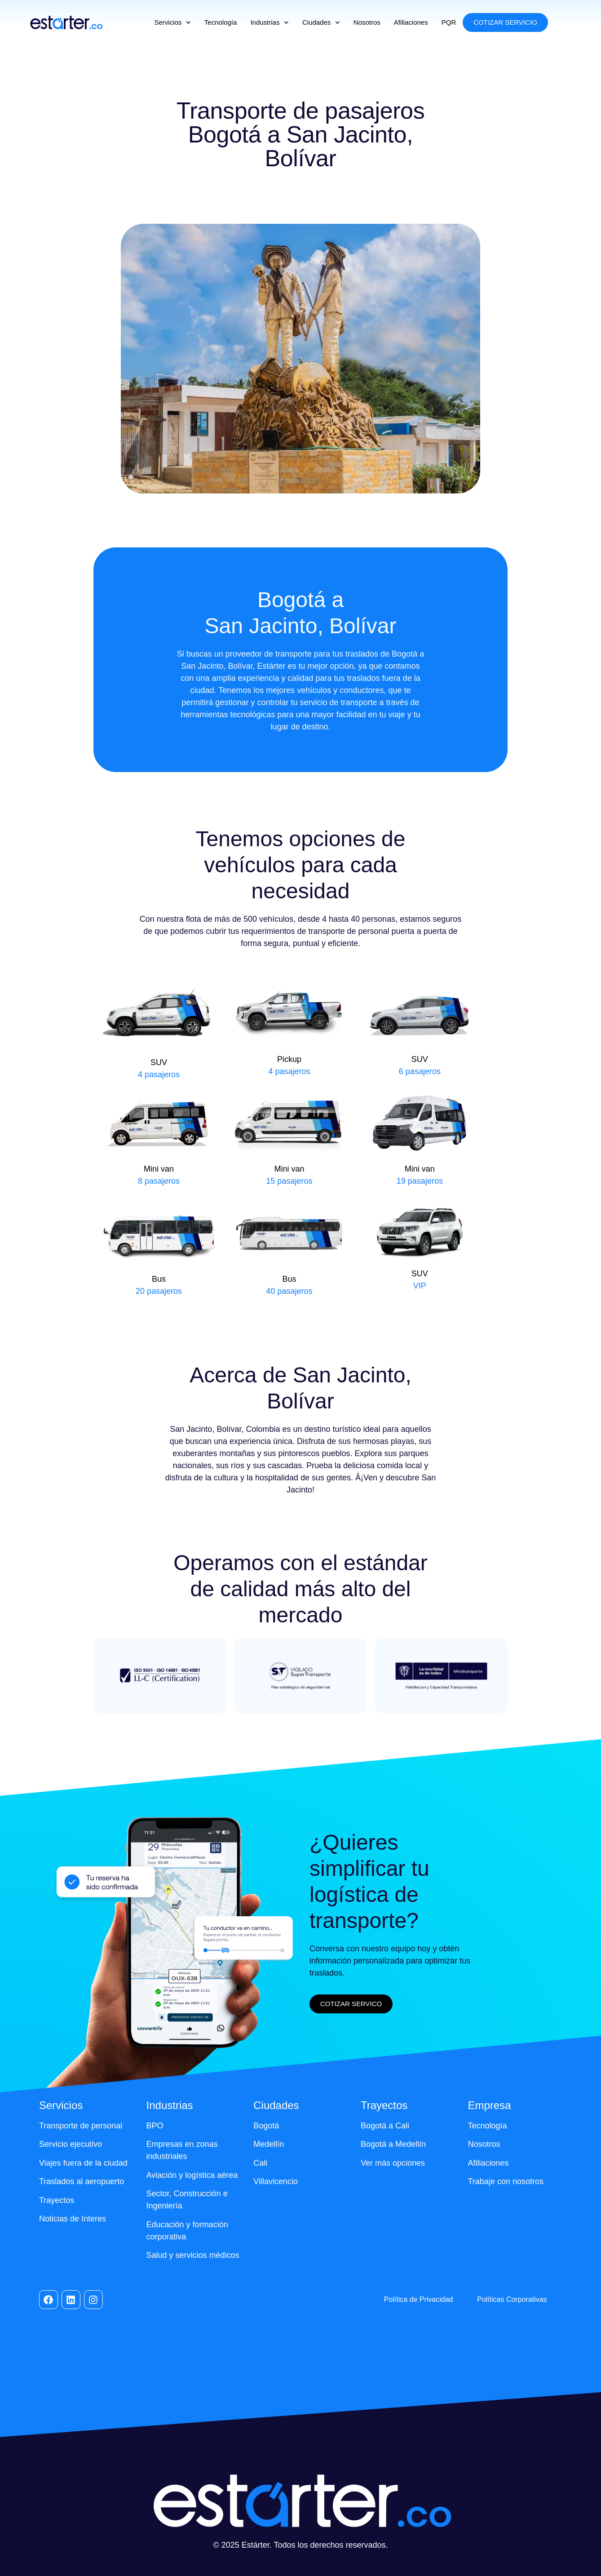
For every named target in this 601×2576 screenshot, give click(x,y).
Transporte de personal (80, 2125)
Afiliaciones (411, 22)
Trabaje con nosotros (506, 2181)
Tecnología (220, 22)
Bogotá (266, 2125)
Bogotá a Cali (385, 2125)
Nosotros (367, 22)
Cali (260, 2163)
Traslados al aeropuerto (81, 2181)
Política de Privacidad (418, 2299)
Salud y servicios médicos (192, 2255)
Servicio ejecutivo (70, 2144)
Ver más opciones (393, 2163)
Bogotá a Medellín (393, 2144)
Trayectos (56, 2200)
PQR (449, 22)
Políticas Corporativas (512, 2299)
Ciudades (321, 23)
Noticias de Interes (72, 2218)
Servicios (172, 23)
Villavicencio (275, 2181)
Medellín (268, 2144)
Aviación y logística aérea (192, 2175)
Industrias (269, 23)
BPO (155, 2125)
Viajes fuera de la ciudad (83, 2163)
